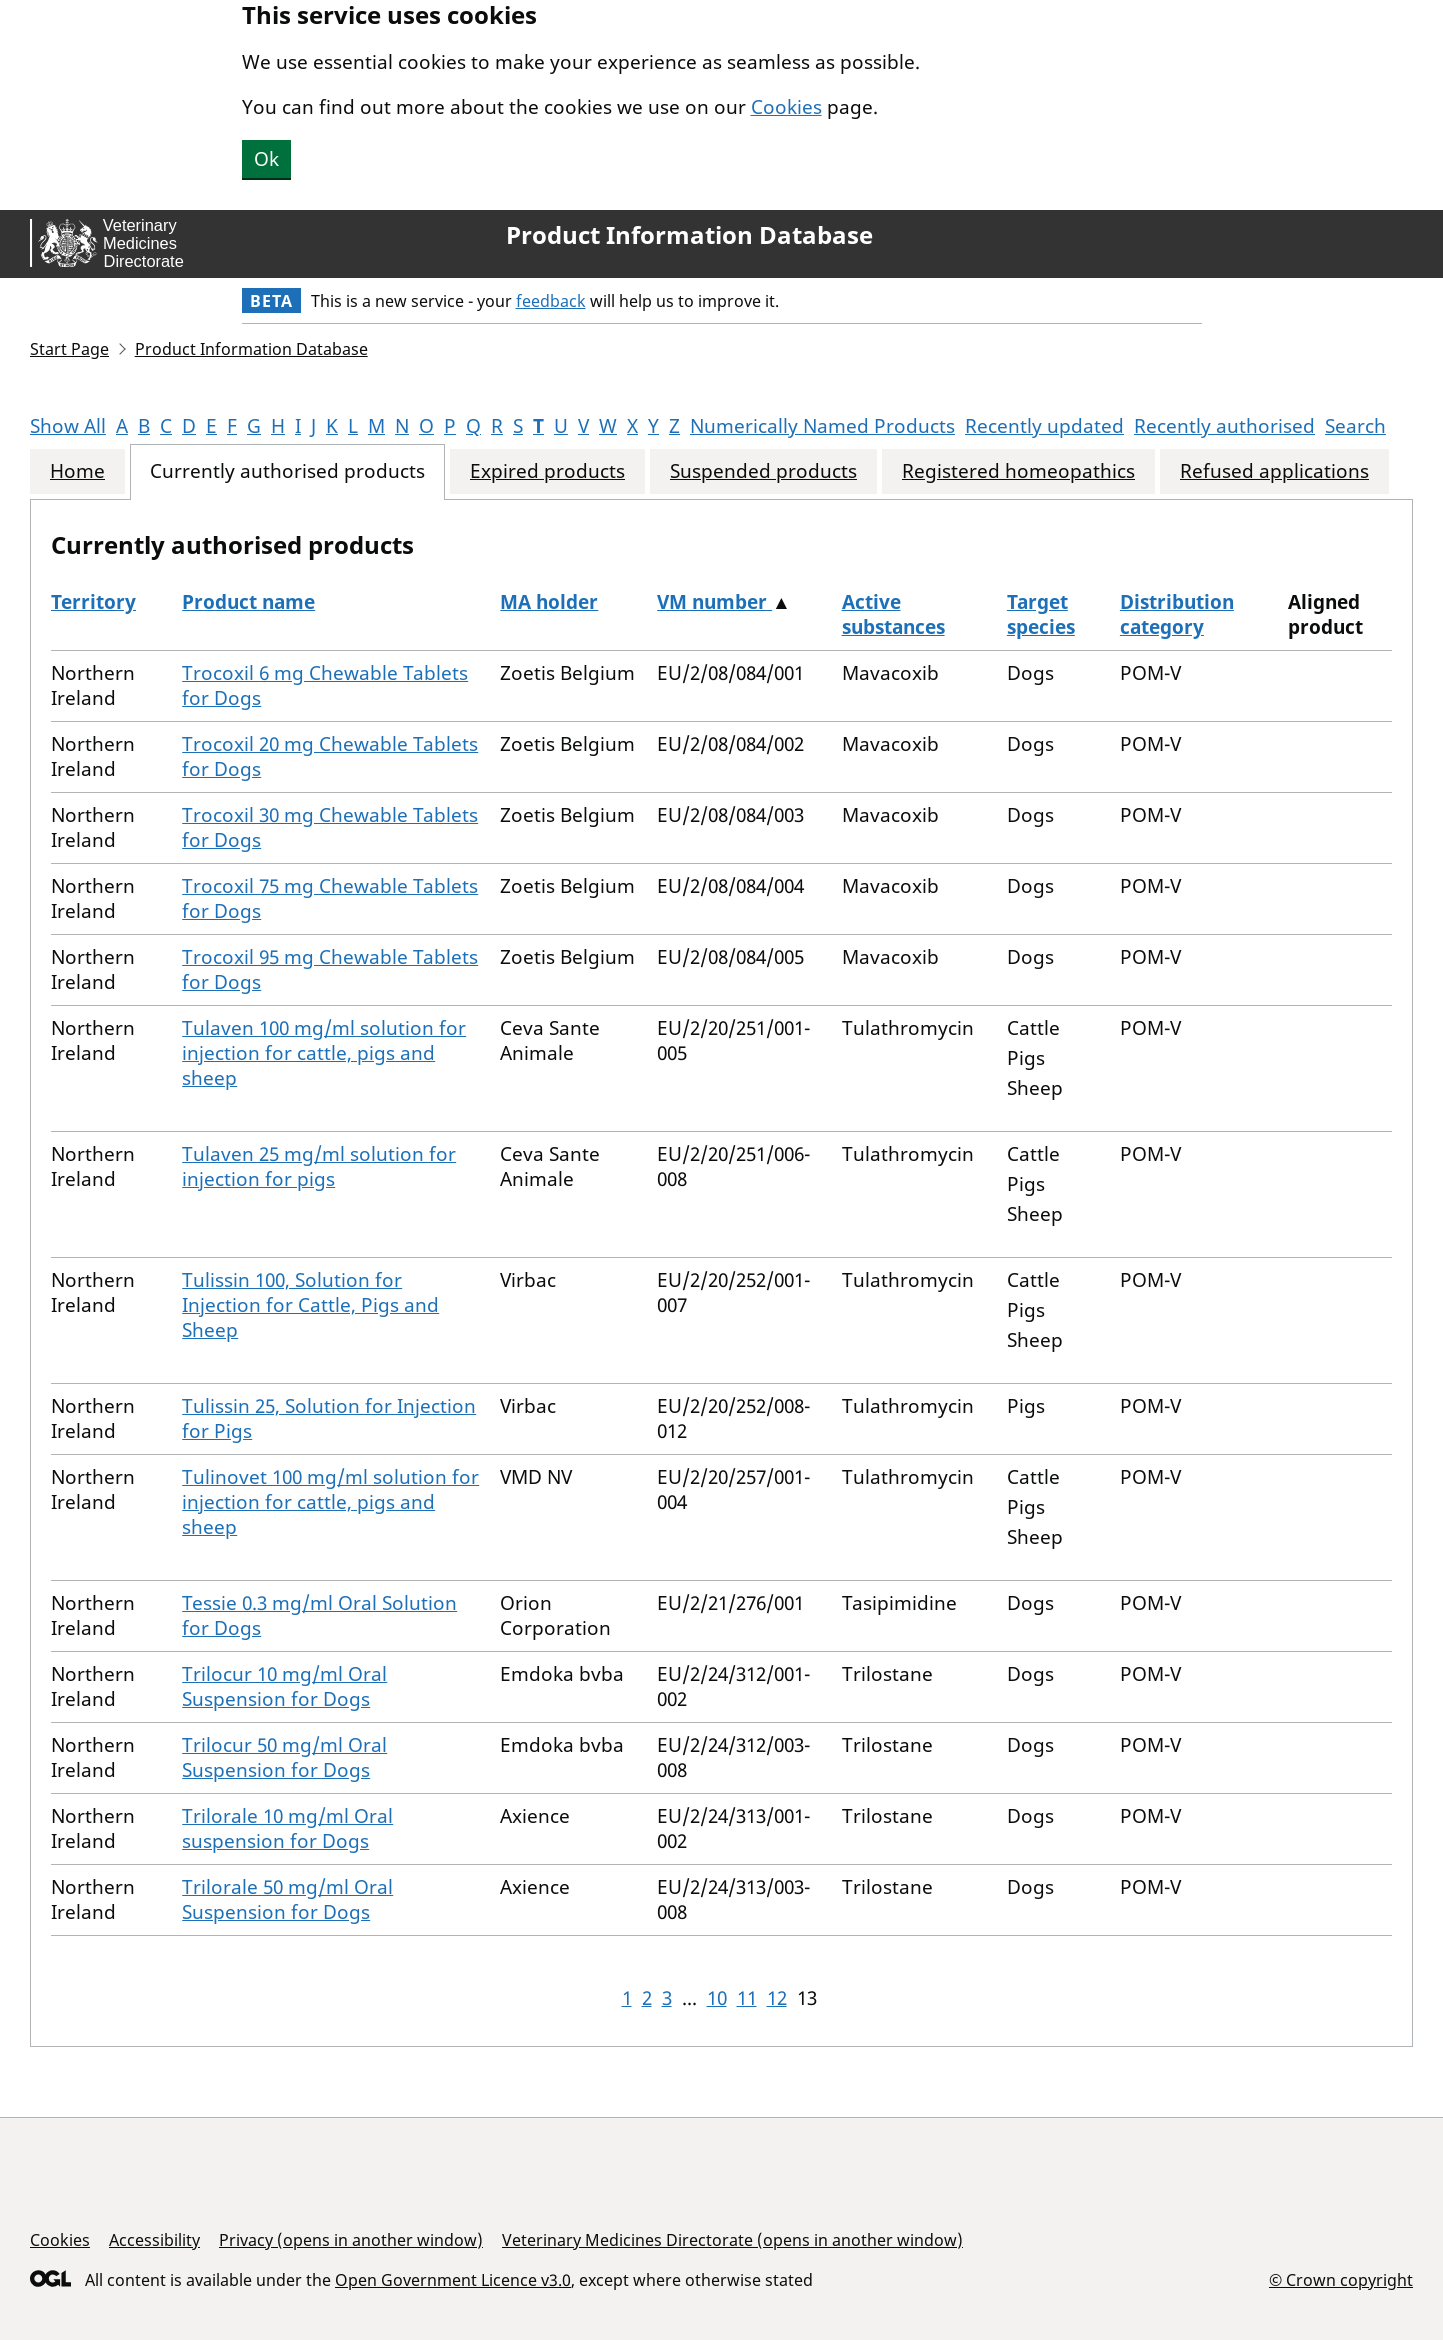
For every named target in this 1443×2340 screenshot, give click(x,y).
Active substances (893, 614)
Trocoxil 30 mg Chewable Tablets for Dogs (330, 827)
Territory (93, 602)
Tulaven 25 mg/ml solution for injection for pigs (319, 1166)
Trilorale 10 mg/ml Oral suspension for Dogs (287, 1828)
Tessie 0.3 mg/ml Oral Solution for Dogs (319, 1615)
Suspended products (763, 471)
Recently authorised (1224, 426)
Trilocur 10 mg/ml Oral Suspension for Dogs (284, 1686)
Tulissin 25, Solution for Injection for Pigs (329, 1418)
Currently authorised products (287, 471)
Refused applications (1274, 471)
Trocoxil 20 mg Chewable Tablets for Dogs (330, 756)
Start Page (69, 349)
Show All (68, 426)
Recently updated (1044, 426)
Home (77, 471)
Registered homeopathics (1018, 471)
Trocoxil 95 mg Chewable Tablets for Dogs (330, 969)
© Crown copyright (1341, 2279)
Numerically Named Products (822, 426)
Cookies (786, 107)
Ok (266, 159)
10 (717, 1998)
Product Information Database (689, 235)
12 (777, 1998)
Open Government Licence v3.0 (453, 2280)
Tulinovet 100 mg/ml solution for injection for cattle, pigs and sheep (330, 1502)
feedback (551, 301)
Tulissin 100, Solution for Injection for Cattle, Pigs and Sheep (310, 1305)
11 (747, 1998)
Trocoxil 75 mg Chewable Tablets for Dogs (330, 898)
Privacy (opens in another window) (351, 2240)
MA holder (549, 602)
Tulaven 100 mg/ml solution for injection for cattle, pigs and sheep (324, 1053)
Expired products (547, 471)
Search (1355, 426)
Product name (248, 602)
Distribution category (1177, 614)
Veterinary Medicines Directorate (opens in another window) (732, 2240)
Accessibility (154, 2240)
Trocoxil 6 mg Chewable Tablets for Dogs (325, 685)
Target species (1041, 614)
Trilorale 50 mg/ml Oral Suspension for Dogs (287, 1899)
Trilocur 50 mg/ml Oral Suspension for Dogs (284, 1757)
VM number (714, 602)
